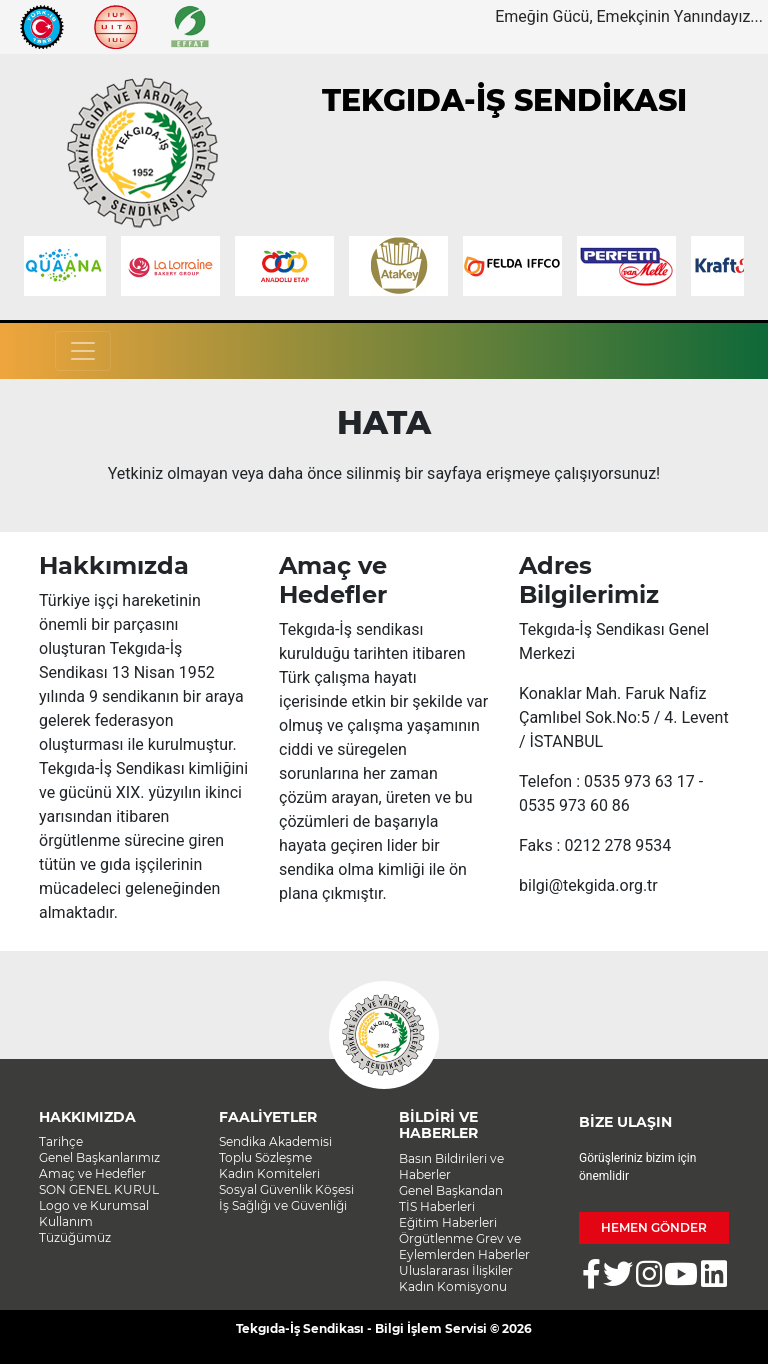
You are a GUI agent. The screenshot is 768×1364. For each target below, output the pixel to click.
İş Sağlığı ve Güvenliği (283, 1205)
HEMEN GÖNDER (654, 1227)
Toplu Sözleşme (265, 1157)
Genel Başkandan (451, 1190)
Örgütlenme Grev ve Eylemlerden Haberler (464, 1246)
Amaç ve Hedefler (92, 1173)
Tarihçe (61, 1141)
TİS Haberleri (437, 1206)
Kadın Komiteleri (269, 1173)
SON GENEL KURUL (99, 1189)
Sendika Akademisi (275, 1141)
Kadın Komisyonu (453, 1286)
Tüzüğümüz (75, 1237)
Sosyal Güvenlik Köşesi (286, 1189)
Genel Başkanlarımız (99, 1157)
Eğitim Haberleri (448, 1222)
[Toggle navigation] (83, 351)
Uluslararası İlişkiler (456, 1270)
